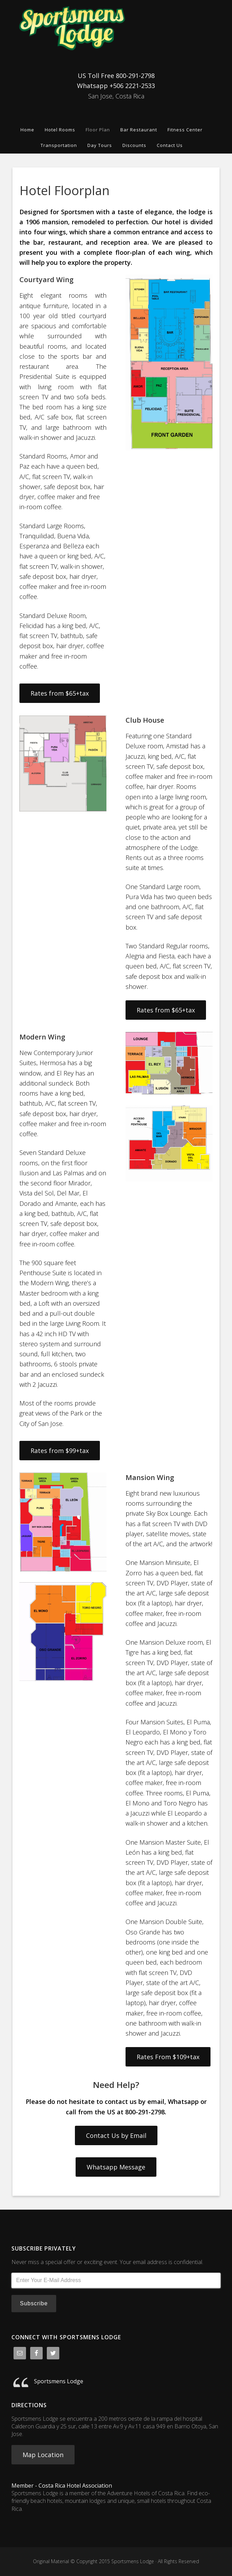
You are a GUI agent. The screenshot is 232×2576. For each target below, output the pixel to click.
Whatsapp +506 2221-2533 (116, 85)
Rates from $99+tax (60, 1450)
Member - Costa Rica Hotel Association (61, 2485)
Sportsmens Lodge (115, 28)
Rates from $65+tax (60, 693)
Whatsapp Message (116, 2167)
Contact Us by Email (116, 2135)
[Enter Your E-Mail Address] (115, 2280)
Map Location (43, 2455)
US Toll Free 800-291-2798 (116, 75)
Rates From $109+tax (168, 2057)
